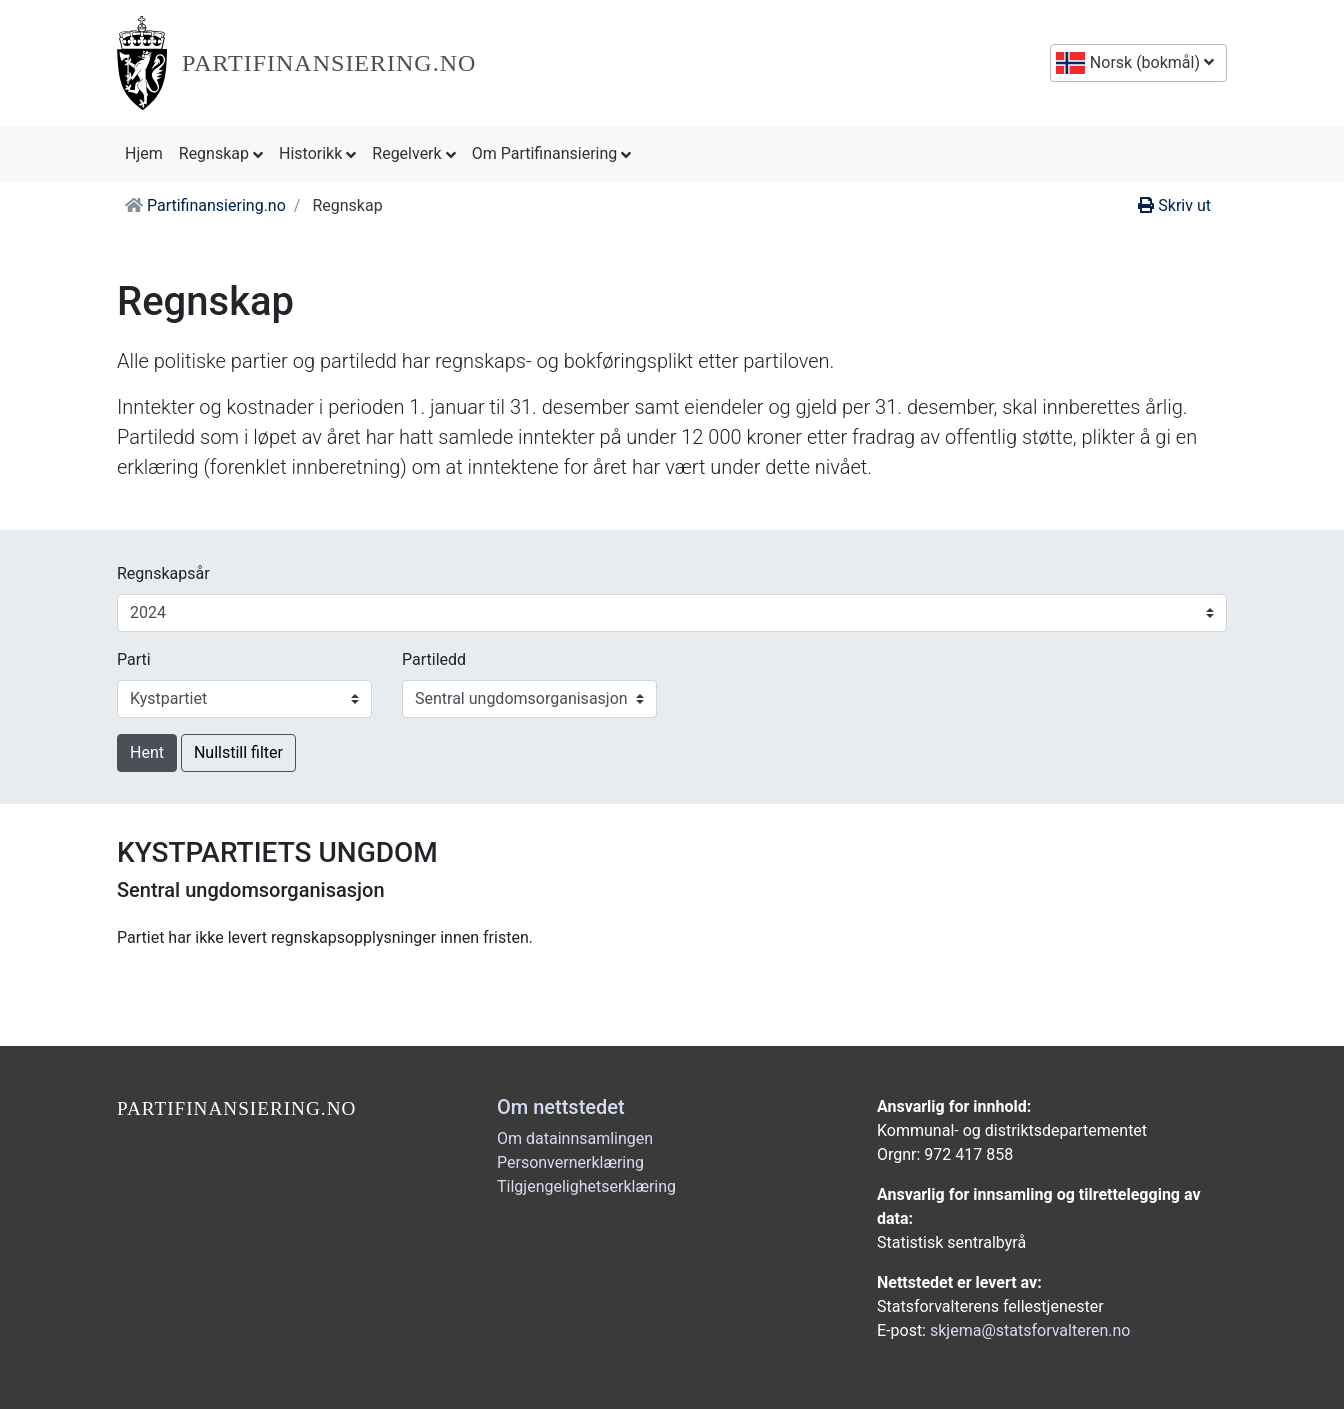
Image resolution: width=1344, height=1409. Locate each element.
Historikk (317, 153)
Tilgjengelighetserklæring (586, 1186)
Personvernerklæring (570, 1162)
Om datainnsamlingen (575, 1138)
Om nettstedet (561, 1107)
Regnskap (221, 153)
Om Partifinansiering (552, 153)
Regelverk (413, 153)
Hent (147, 752)
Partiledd (434, 659)
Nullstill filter (238, 752)
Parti (134, 659)
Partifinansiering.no (329, 63)
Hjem (148, 152)
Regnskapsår (163, 573)
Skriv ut (1174, 205)
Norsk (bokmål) (1150, 62)
